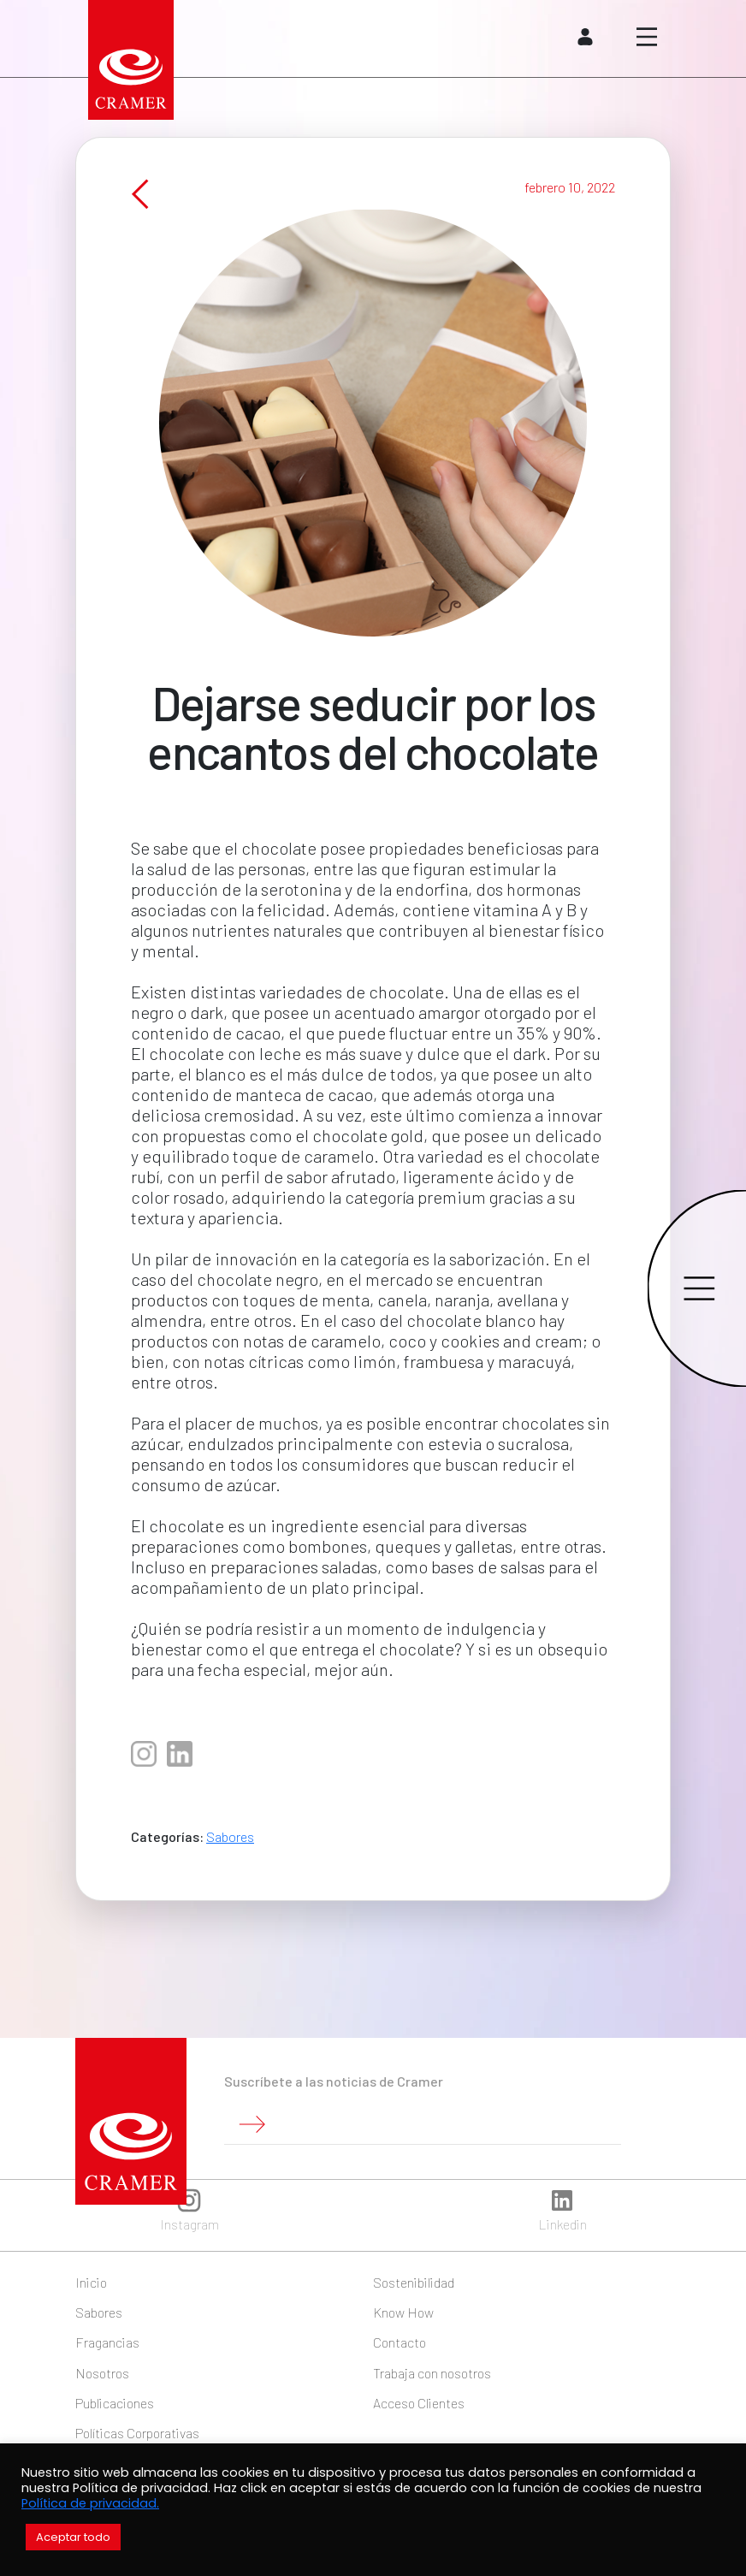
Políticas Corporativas (137, 2433)
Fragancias (107, 2342)
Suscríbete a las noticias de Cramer (333, 2081)
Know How (403, 2312)
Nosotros (102, 2373)
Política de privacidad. (90, 2503)
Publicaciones (114, 2403)
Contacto (399, 2342)
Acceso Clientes (419, 2403)
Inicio (91, 2282)
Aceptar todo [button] (73, 2537)
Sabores (230, 1850)
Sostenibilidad (413, 2282)
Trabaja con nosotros (432, 2373)
